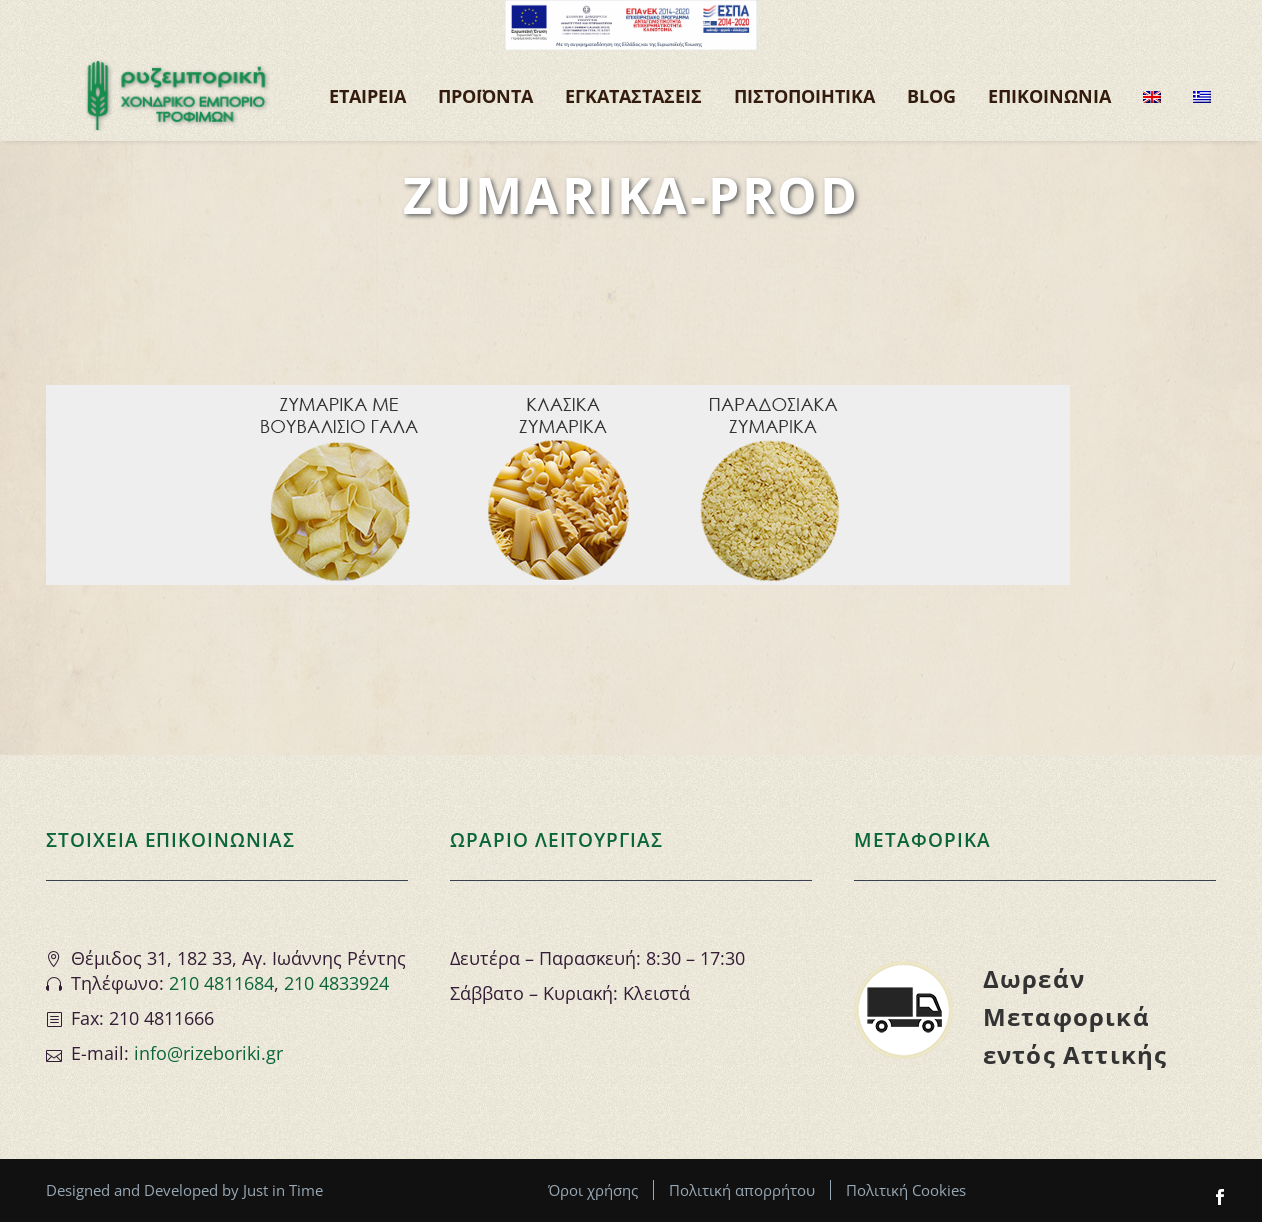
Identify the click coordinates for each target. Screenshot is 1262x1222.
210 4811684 (221, 983)
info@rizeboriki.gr (208, 1053)
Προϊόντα (485, 96)
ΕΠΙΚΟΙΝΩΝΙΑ (1049, 96)
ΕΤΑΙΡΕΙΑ (367, 96)
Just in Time (283, 1190)
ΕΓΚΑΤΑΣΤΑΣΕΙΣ (633, 96)
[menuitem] (1152, 96)
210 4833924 (336, 983)
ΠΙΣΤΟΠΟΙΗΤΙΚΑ (804, 96)
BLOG (931, 96)
